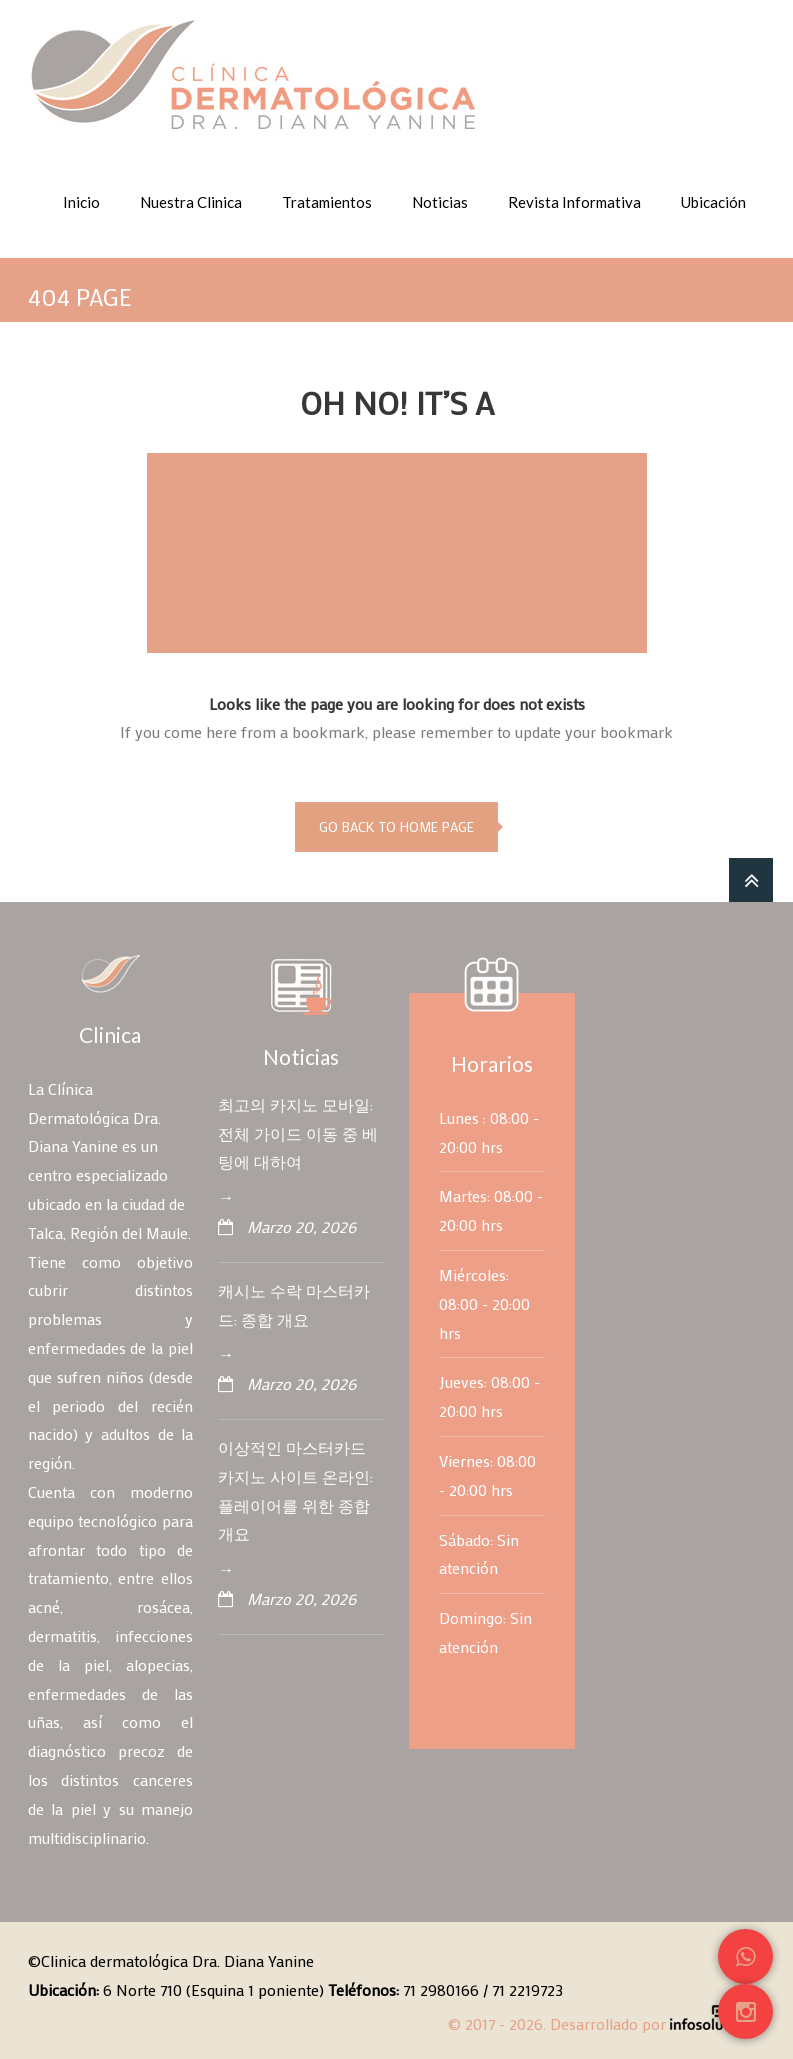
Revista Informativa (574, 202)
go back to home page (396, 826)
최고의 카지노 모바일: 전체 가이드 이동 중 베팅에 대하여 (298, 1133)
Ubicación (713, 202)
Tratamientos (327, 202)
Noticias (440, 202)
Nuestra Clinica (191, 202)
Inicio (81, 202)
